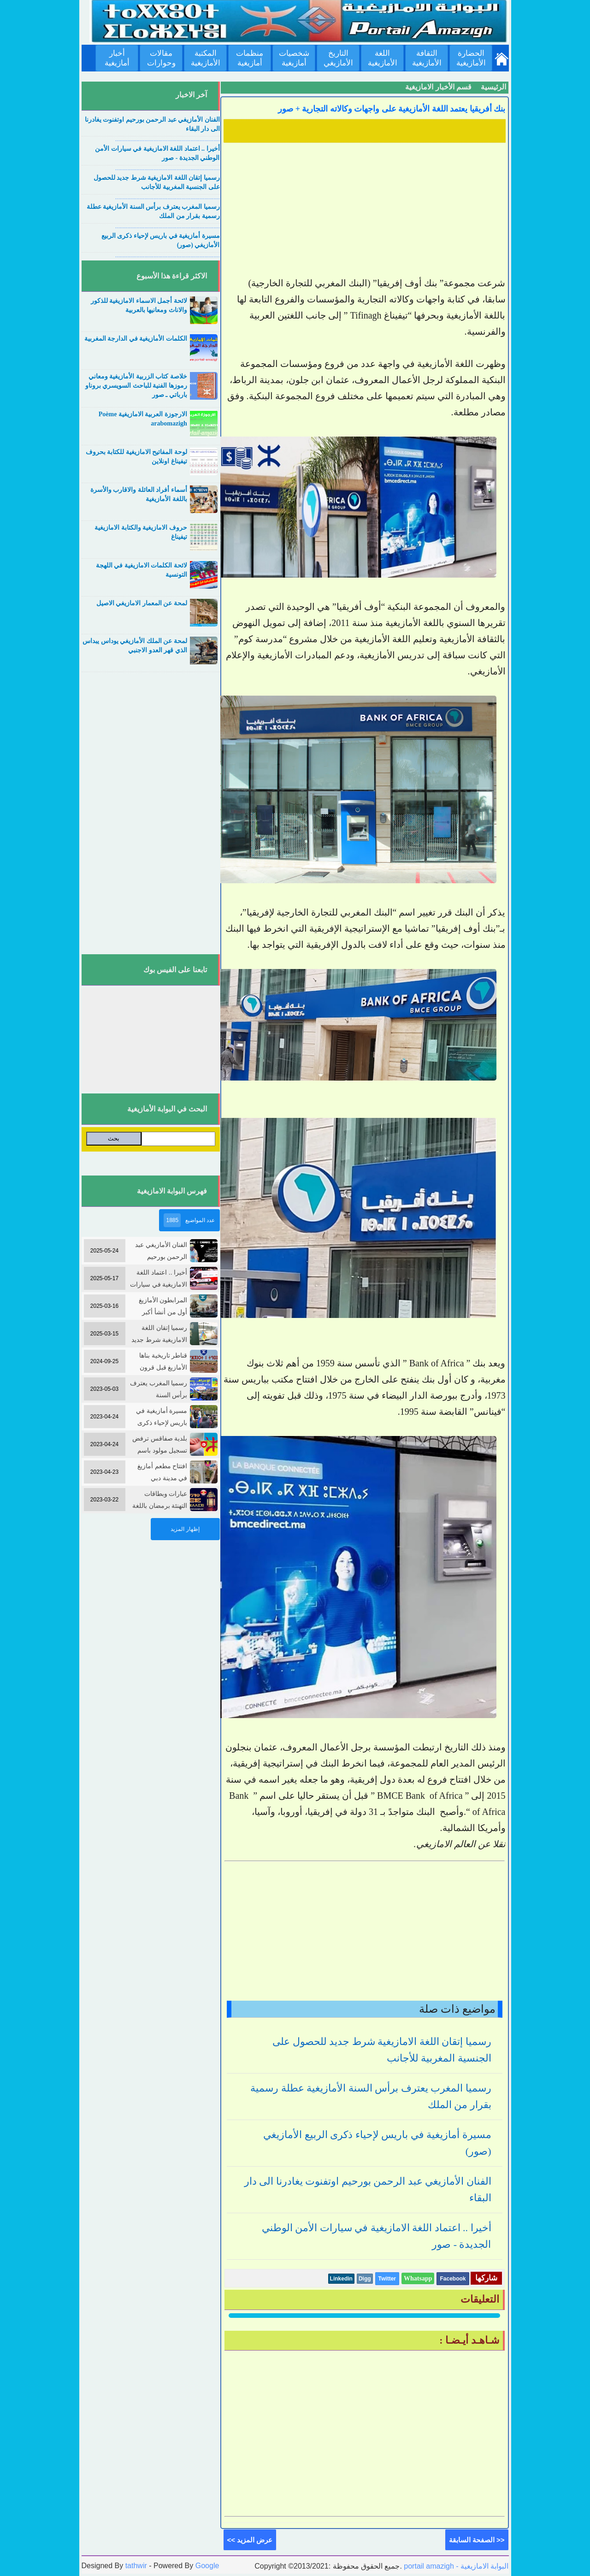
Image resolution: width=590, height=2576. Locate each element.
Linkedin (341, 2278)
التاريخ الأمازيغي (338, 58)
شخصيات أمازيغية (294, 58)
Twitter (387, 2278)
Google (207, 2566)
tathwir (136, 2566)
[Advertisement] (365, 210)
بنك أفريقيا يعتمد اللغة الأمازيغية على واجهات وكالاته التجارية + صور (391, 108)
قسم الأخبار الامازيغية (438, 87)
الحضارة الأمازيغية (471, 58)
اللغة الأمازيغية (382, 58)
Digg (365, 2278)
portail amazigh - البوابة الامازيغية (455, 2566)
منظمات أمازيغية (249, 58)
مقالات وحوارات (161, 58)
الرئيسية (493, 87)
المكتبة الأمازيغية (205, 58)
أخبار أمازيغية (117, 58)
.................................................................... (167, 139)
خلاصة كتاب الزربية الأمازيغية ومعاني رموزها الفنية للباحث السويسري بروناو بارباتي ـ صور (136, 385)
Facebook (453, 2278)
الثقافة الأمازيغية (427, 58)
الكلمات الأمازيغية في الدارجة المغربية (135, 338)
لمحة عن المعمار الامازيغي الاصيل (141, 603)
